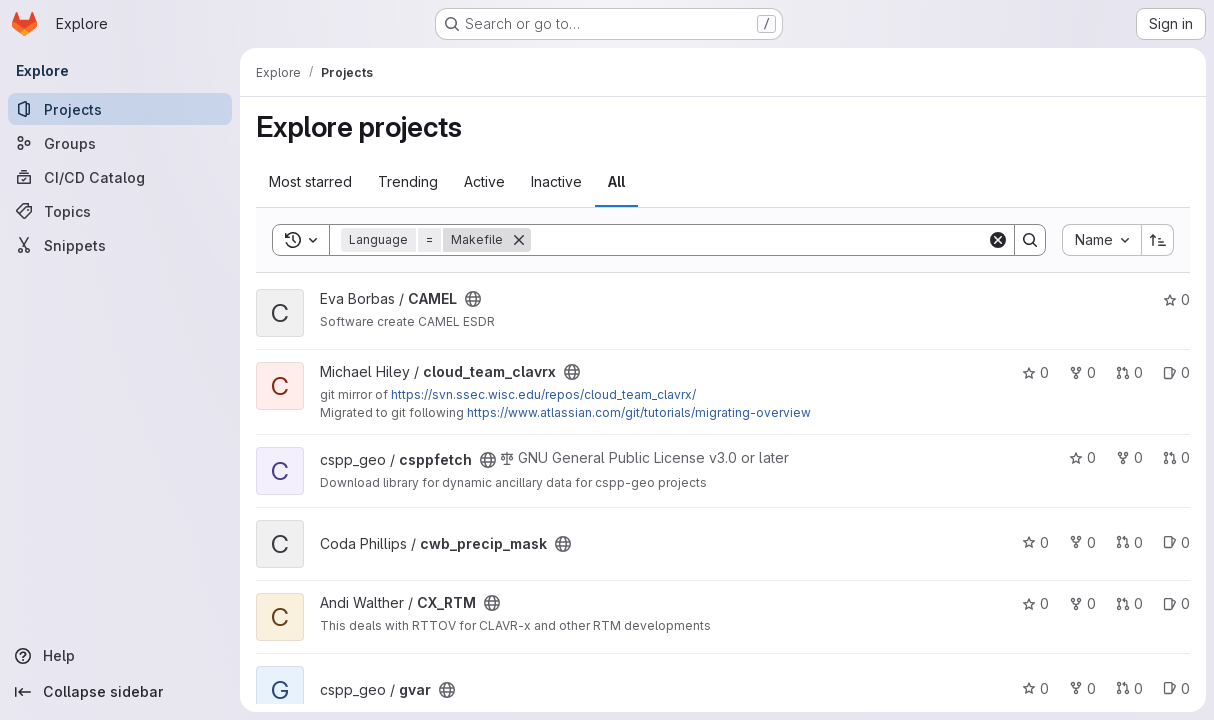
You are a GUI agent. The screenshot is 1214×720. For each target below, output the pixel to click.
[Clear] (998, 240)
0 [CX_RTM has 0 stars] (1035, 603)
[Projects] (120, 109)
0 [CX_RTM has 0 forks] (1082, 603)
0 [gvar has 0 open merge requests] (1129, 688)
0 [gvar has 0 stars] (1035, 688)
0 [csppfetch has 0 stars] (1082, 457)
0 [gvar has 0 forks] (1082, 688)
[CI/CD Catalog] (120, 177)
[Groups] (120, 143)
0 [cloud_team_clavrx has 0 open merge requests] (1129, 372)
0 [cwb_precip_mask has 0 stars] (1035, 542)
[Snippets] (120, 245)
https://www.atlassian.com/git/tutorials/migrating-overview (639, 412)
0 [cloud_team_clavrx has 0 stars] (1035, 372)
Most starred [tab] (310, 181)
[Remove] (519, 240)
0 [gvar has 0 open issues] (1176, 688)
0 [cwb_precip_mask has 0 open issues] (1176, 542)
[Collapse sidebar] (120, 692)
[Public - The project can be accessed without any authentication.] (473, 299)
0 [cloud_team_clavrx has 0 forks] (1082, 372)
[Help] (120, 656)
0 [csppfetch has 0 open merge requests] (1176, 457)
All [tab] (616, 181)
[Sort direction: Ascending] (1158, 240)
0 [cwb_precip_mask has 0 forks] (1082, 542)
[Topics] (120, 211)
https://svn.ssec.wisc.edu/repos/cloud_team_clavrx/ (543, 394)
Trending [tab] (408, 181)
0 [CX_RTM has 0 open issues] (1176, 603)
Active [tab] (484, 181)
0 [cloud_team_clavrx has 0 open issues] (1176, 372)
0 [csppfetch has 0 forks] (1129, 457)
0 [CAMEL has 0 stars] (1176, 299)
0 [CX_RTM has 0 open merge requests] (1129, 603)
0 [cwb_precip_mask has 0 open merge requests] (1129, 542)
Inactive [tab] (556, 181)
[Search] (759, 240)
